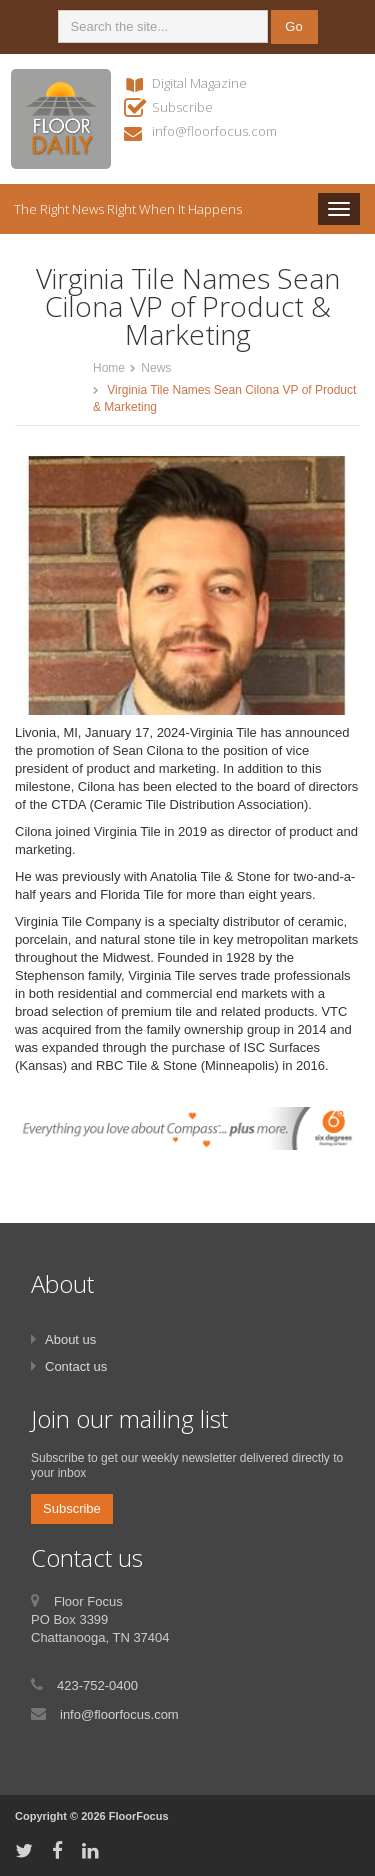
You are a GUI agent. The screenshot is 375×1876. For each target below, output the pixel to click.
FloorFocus (139, 1816)
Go (293, 26)
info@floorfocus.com (214, 131)
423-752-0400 (97, 1685)
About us (70, 1339)
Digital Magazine (199, 83)
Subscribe (182, 107)
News (156, 368)
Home (109, 368)
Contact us (76, 1366)
